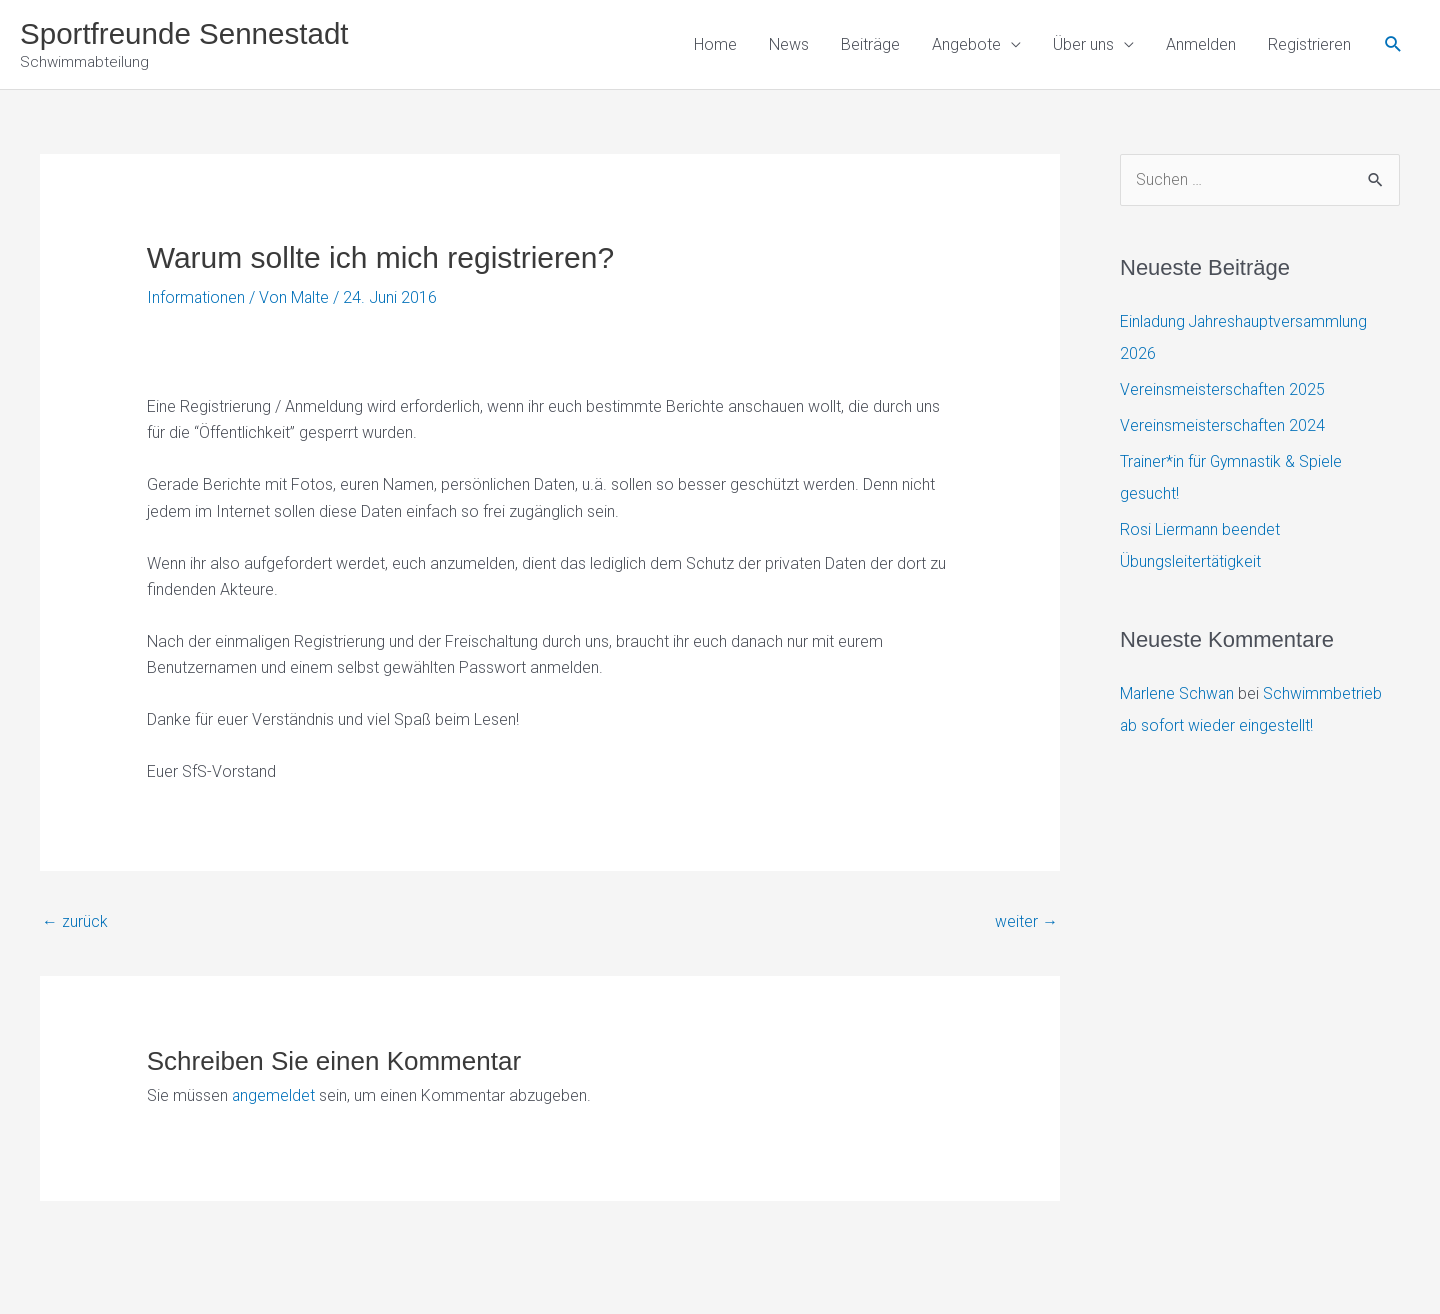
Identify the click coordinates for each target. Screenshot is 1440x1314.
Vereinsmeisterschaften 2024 (1223, 427)
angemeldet (274, 1096)
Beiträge (870, 44)
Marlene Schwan (1178, 694)
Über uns (1083, 44)
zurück (75, 921)
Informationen (196, 298)
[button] (1393, 45)
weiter (1026, 921)
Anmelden (1201, 44)
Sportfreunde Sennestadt (187, 33)
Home (715, 44)
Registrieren (1309, 44)
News (789, 44)
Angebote (966, 44)
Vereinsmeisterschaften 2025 (1223, 391)
